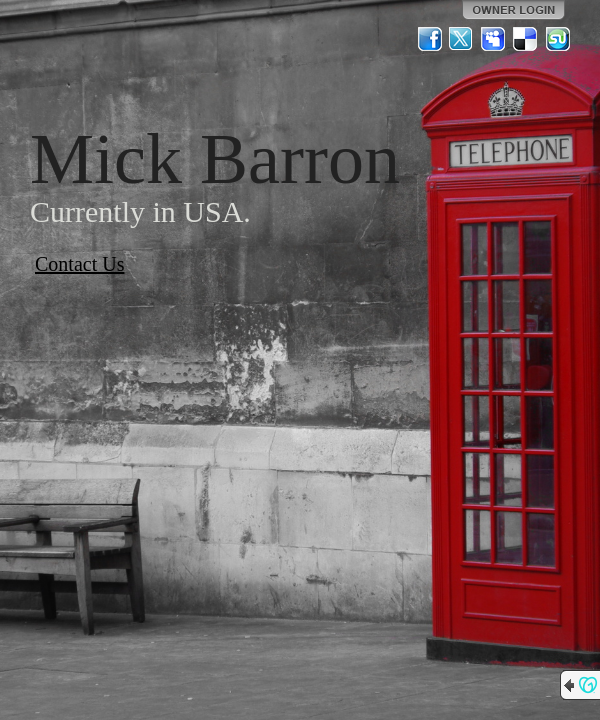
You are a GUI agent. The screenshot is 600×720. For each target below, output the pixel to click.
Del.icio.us (526, 39)
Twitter (462, 39)
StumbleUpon (558, 39)
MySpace (494, 39)
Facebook (430, 39)
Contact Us (79, 264)
